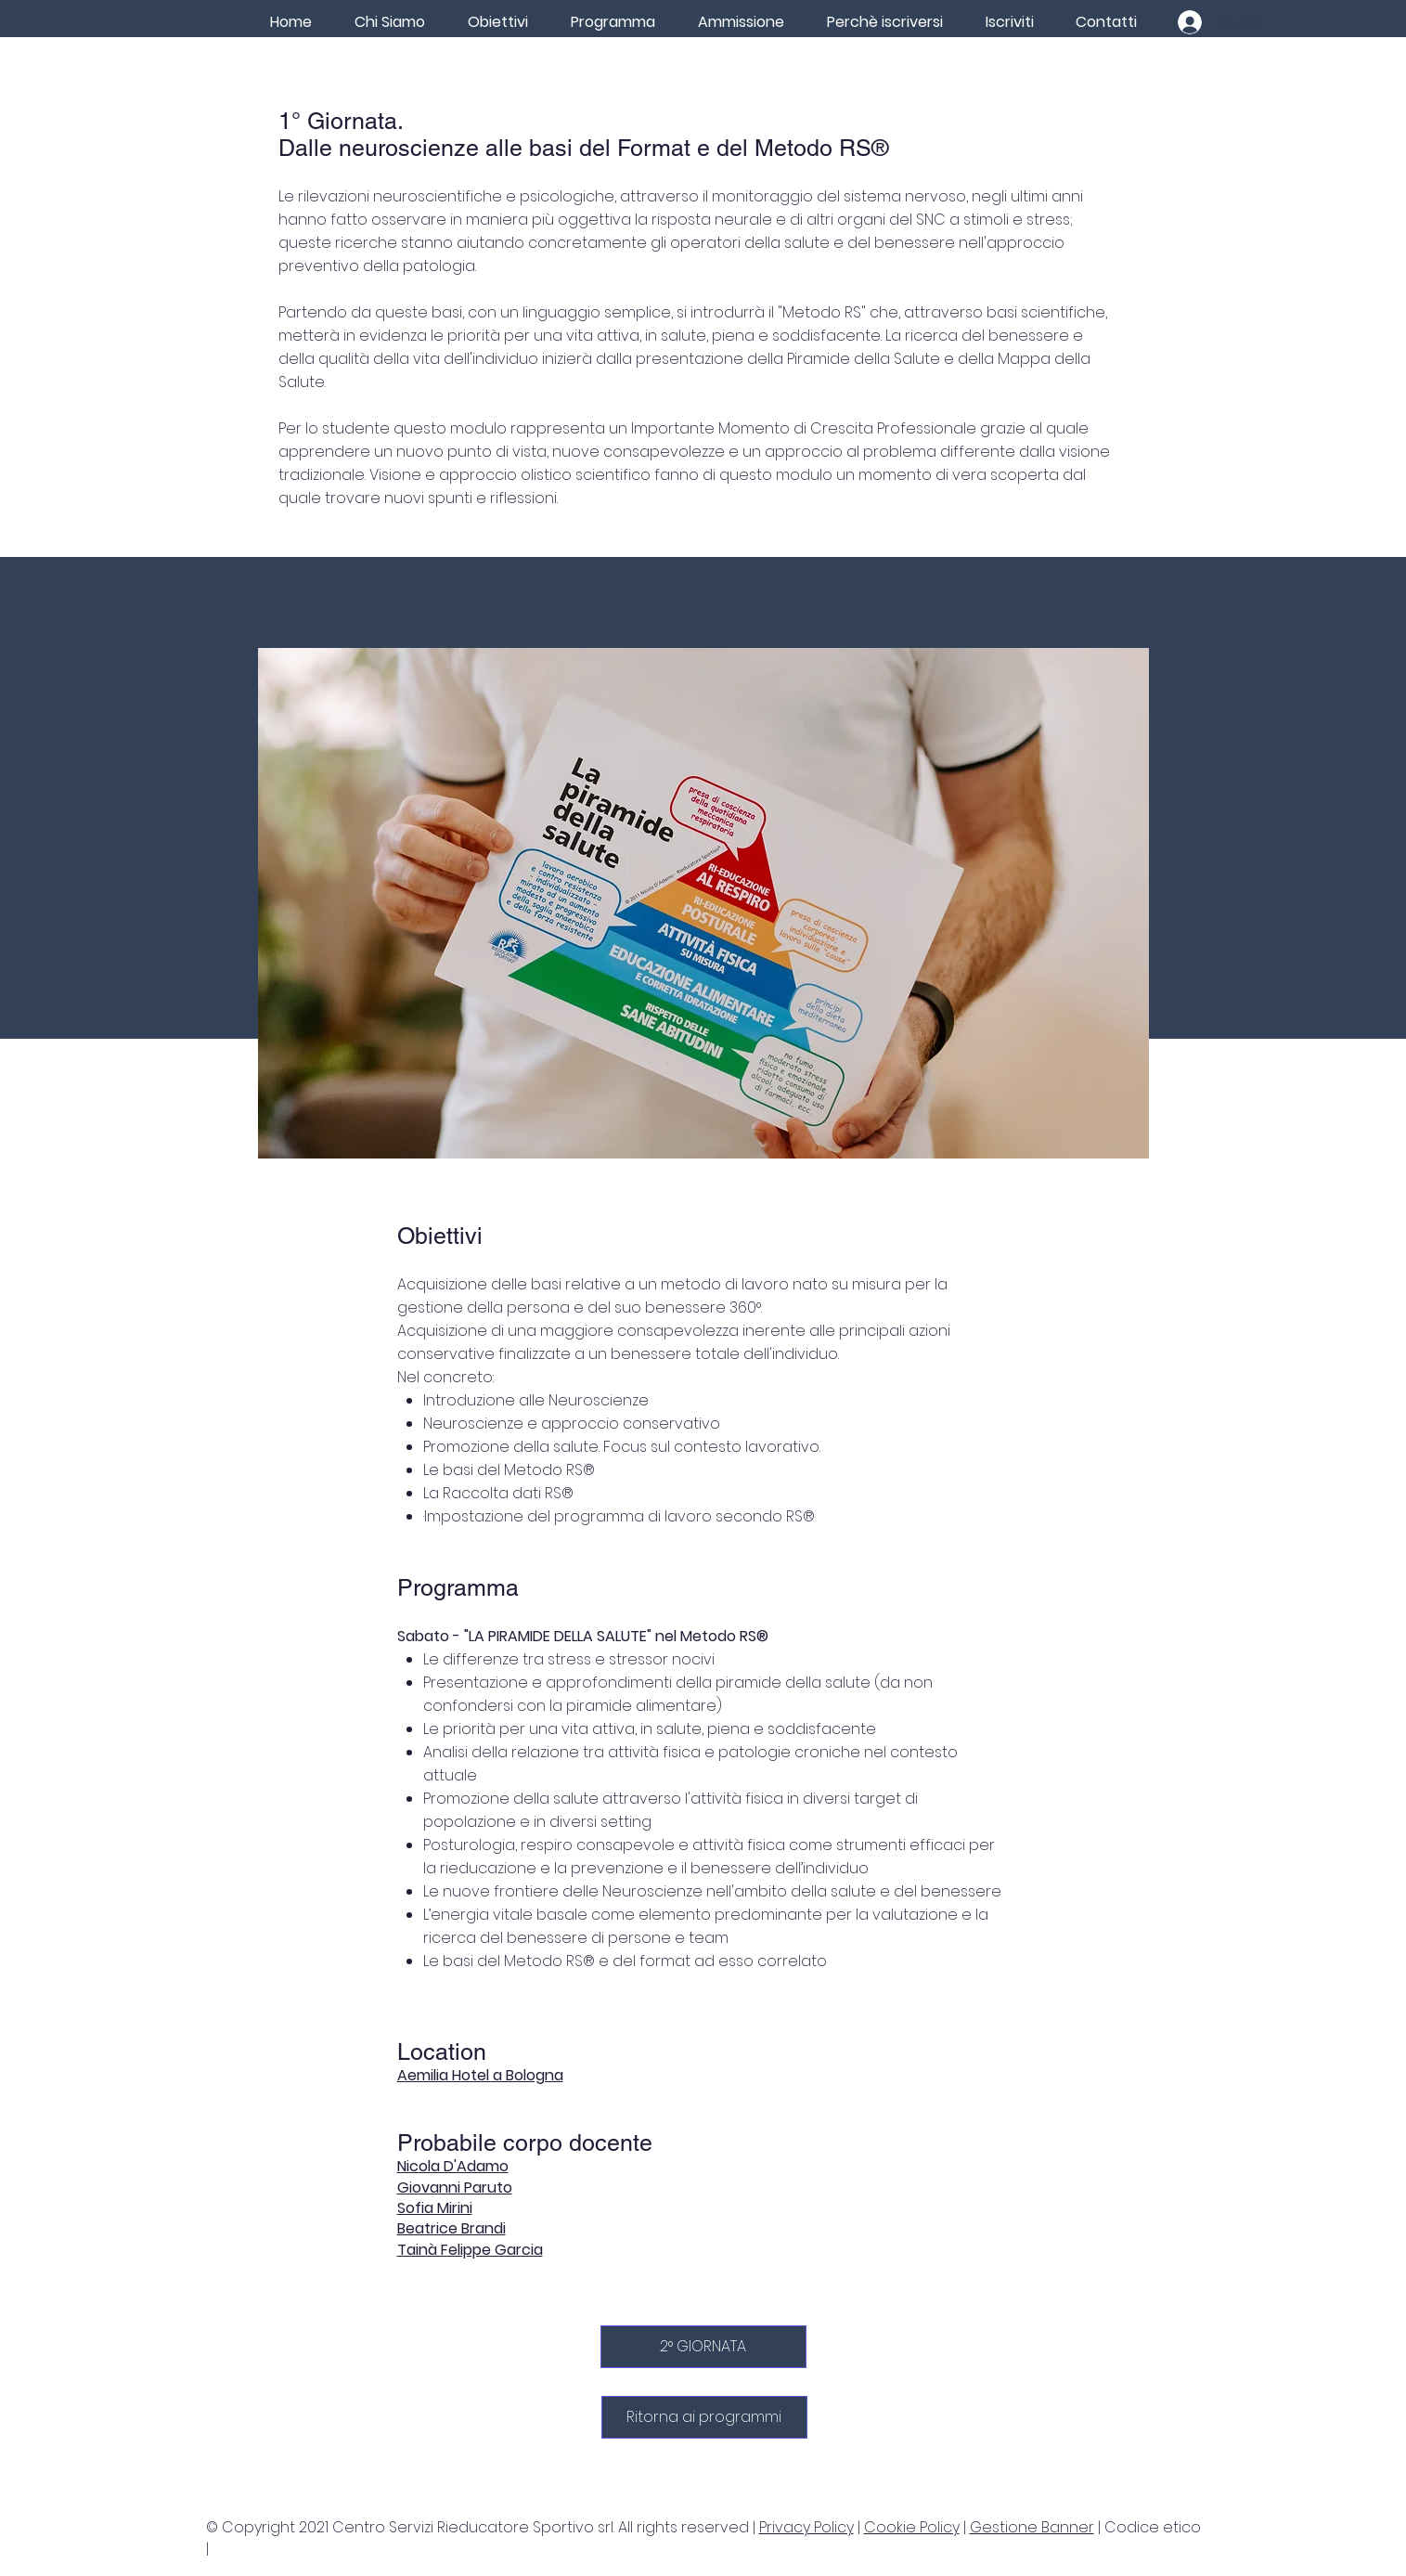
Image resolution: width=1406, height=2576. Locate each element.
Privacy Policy (806, 2527)
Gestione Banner (1032, 2527)
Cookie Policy (912, 2527)
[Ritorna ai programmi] (704, 2417)
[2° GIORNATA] (703, 2346)
